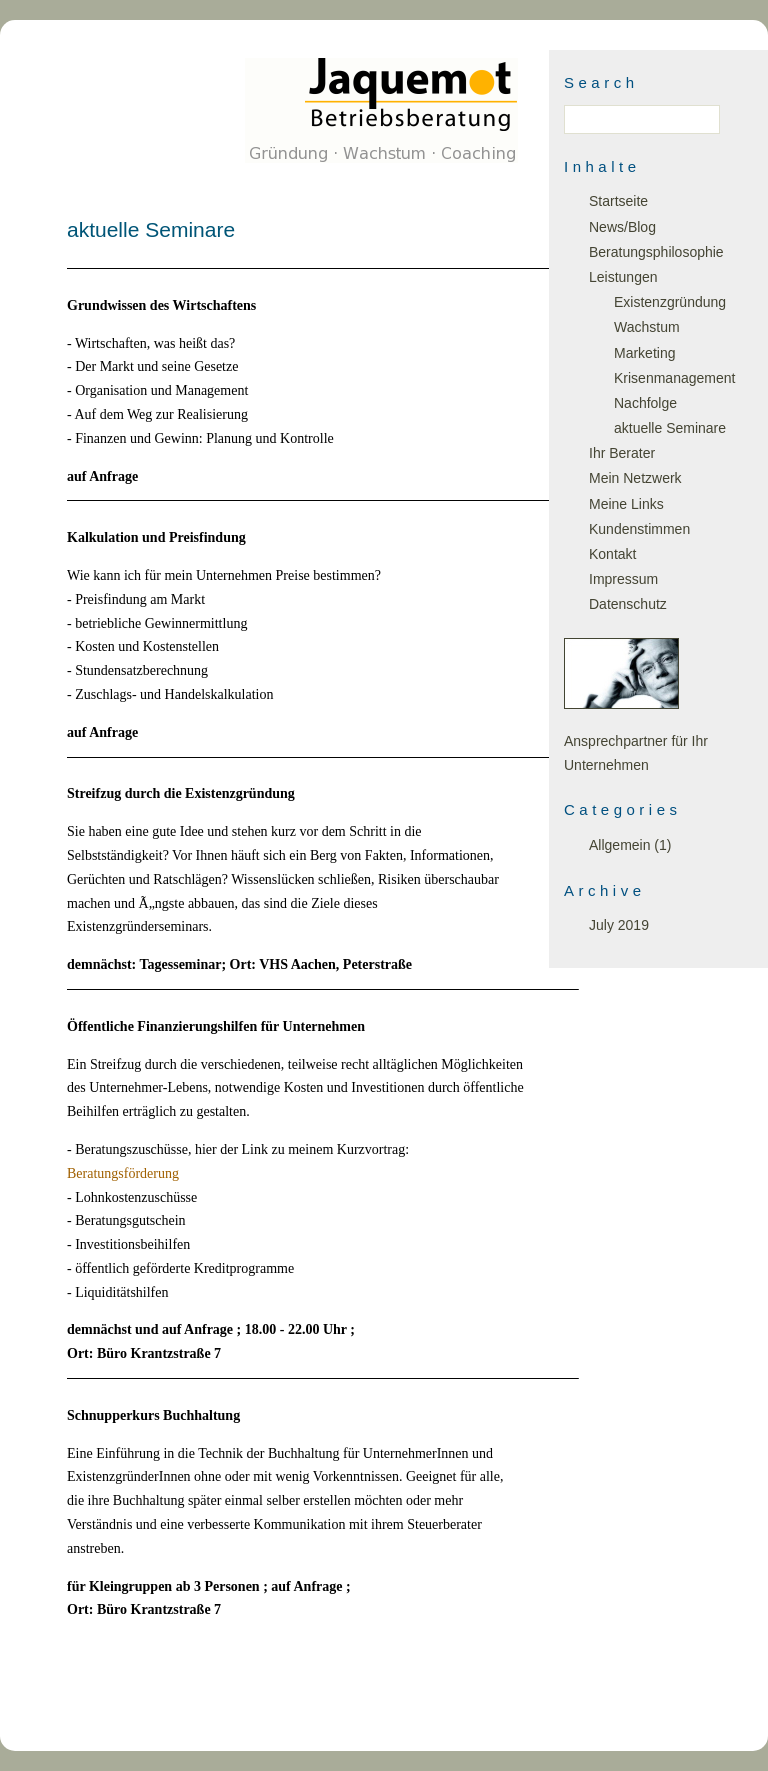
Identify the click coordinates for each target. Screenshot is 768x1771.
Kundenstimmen (639, 529)
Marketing (644, 353)
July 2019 (619, 925)
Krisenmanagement (674, 378)
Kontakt (612, 554)
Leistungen (623, 277)
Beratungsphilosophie (656, 252)
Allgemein (619, 845)
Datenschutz (628, 604)
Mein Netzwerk (635, 478)
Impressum (623, 579)
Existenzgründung (670, 302)
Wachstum (647, 327)
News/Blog (622, 227)
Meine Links (626, 504)
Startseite (618, 201)
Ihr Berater (622, 453)
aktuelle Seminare (670, 428)
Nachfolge (645, 403)
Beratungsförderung (123, 1173)
